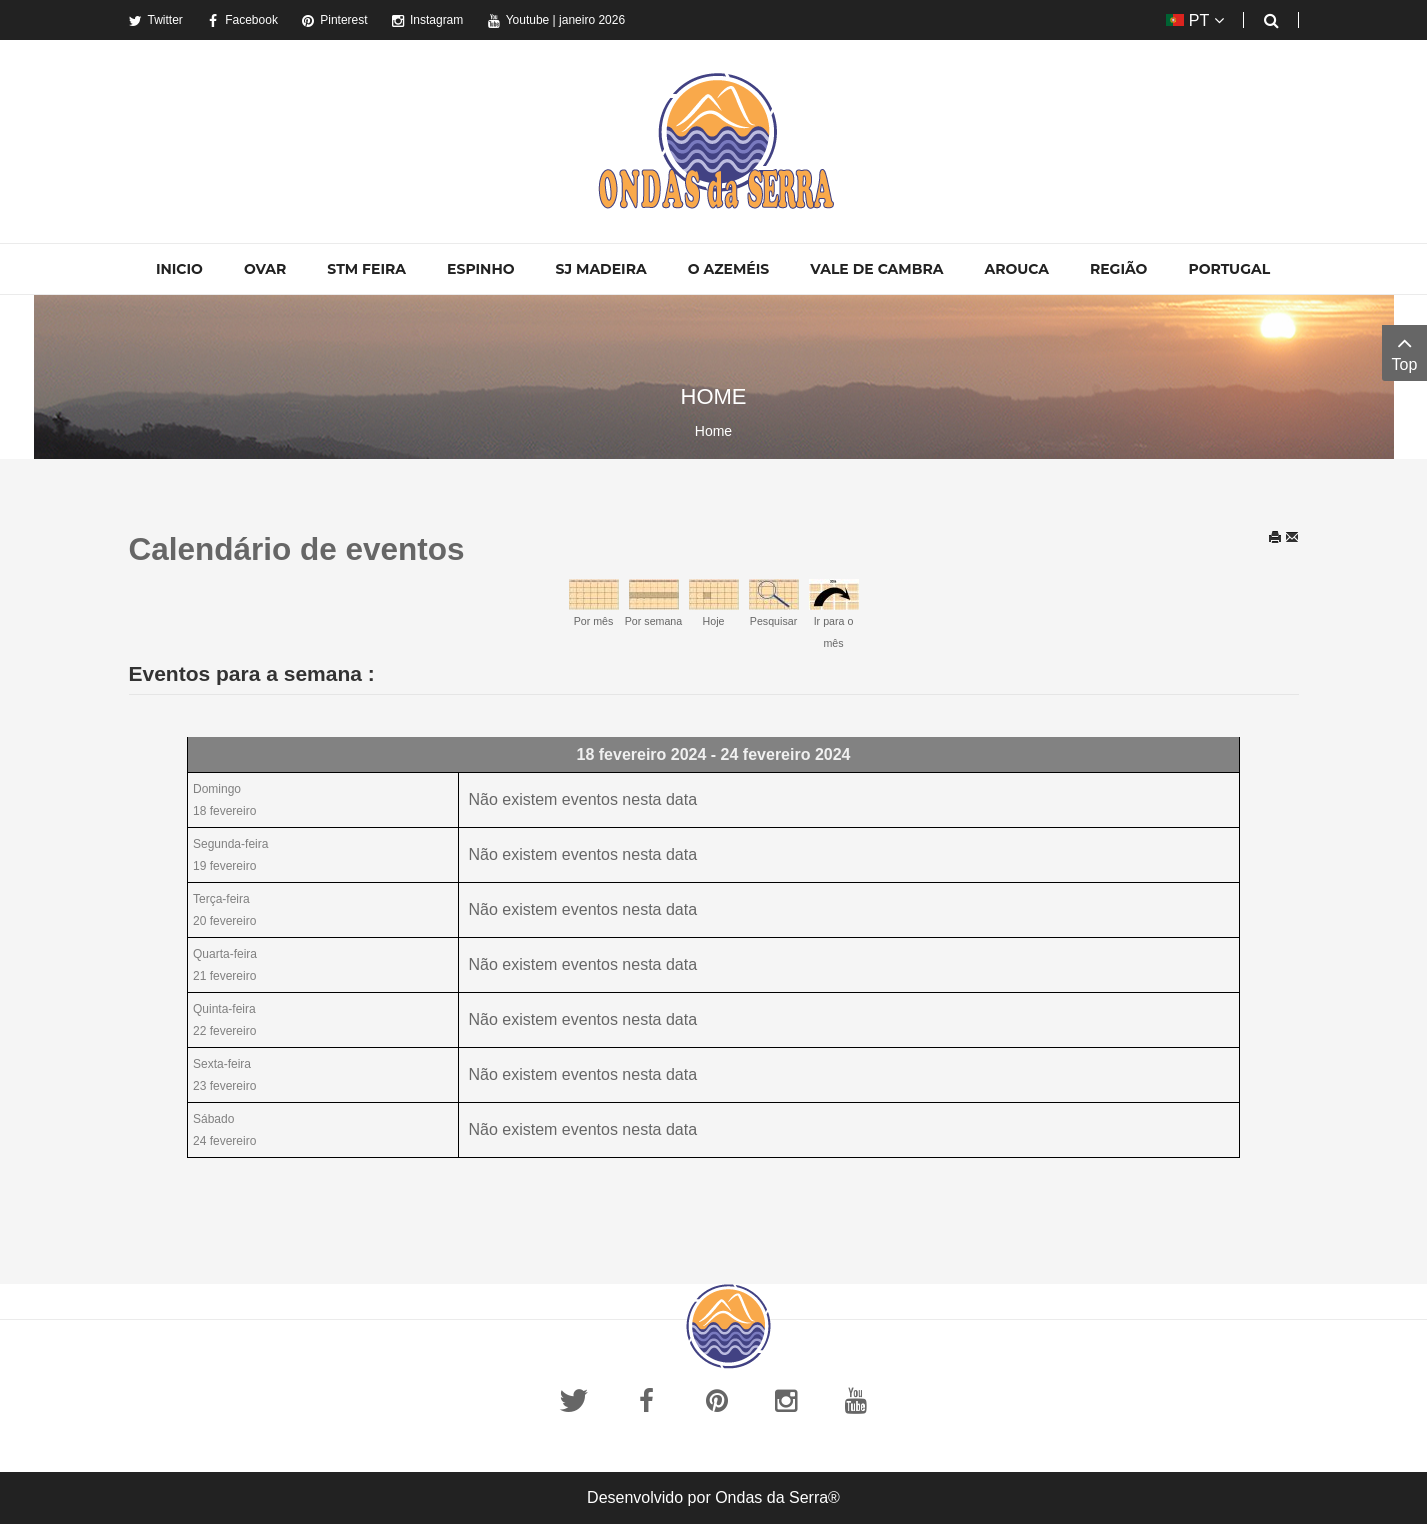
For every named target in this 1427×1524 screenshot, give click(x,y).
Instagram (427, 20)
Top (1404, 351)
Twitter (156, 20)
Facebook (242, 20)
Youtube (518, 20)
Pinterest (334, 20)
